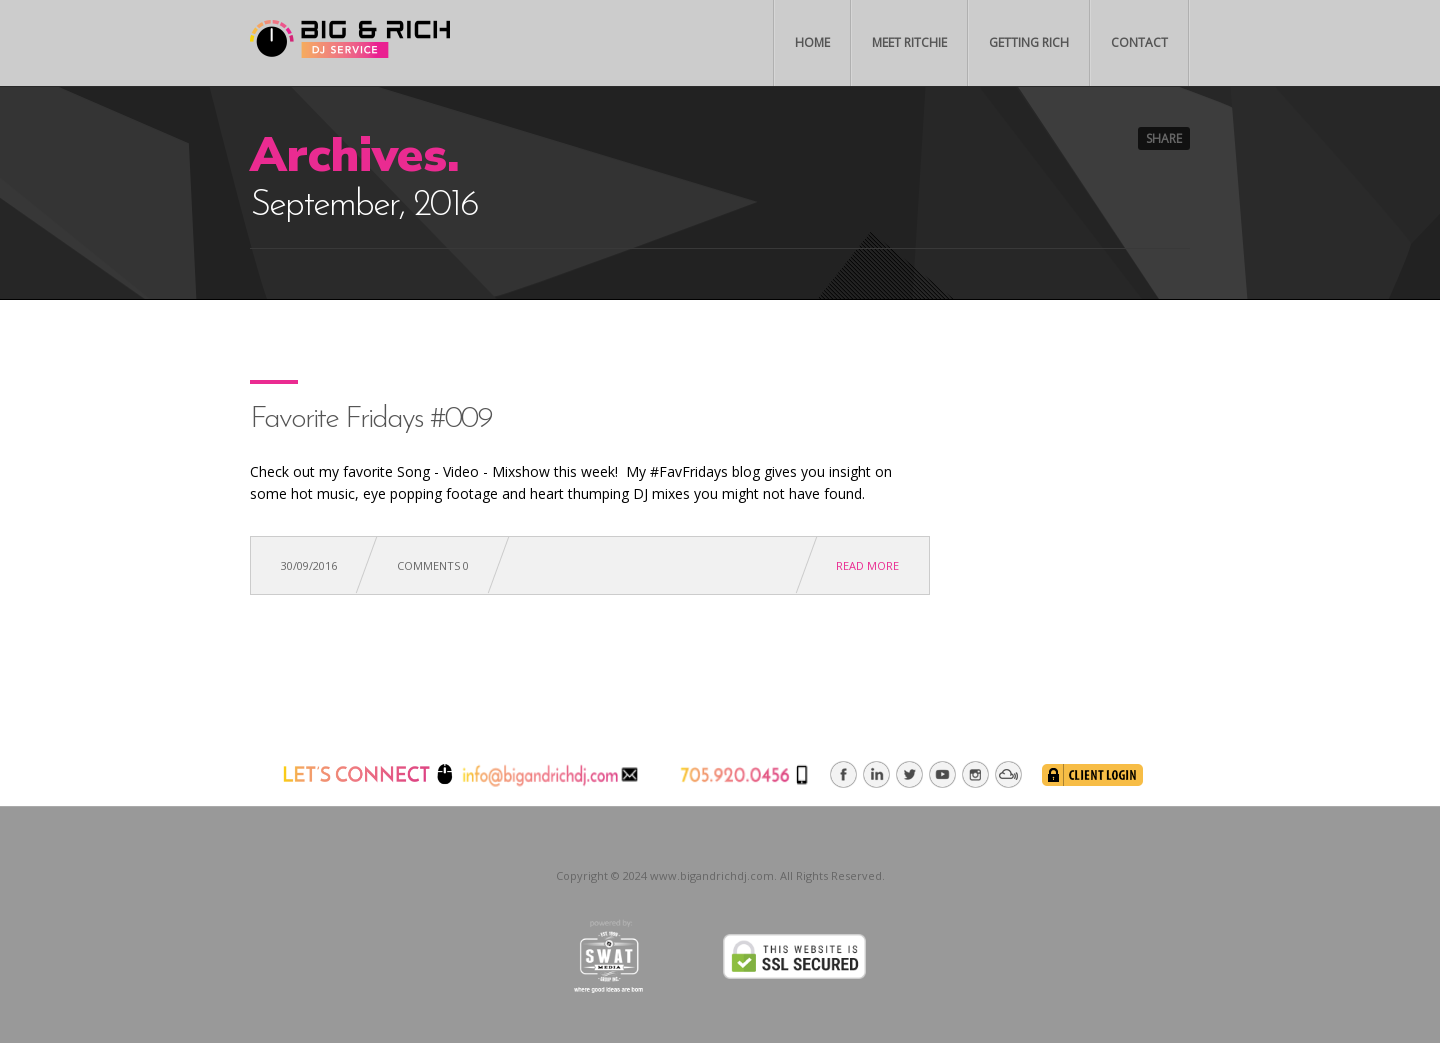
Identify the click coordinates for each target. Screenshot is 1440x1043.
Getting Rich (1029, 42)
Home (812, 42)
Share (1164, 138)
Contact (1139, 42)
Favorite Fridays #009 (371, 419)
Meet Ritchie (909, 42)
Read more (867, 565)
